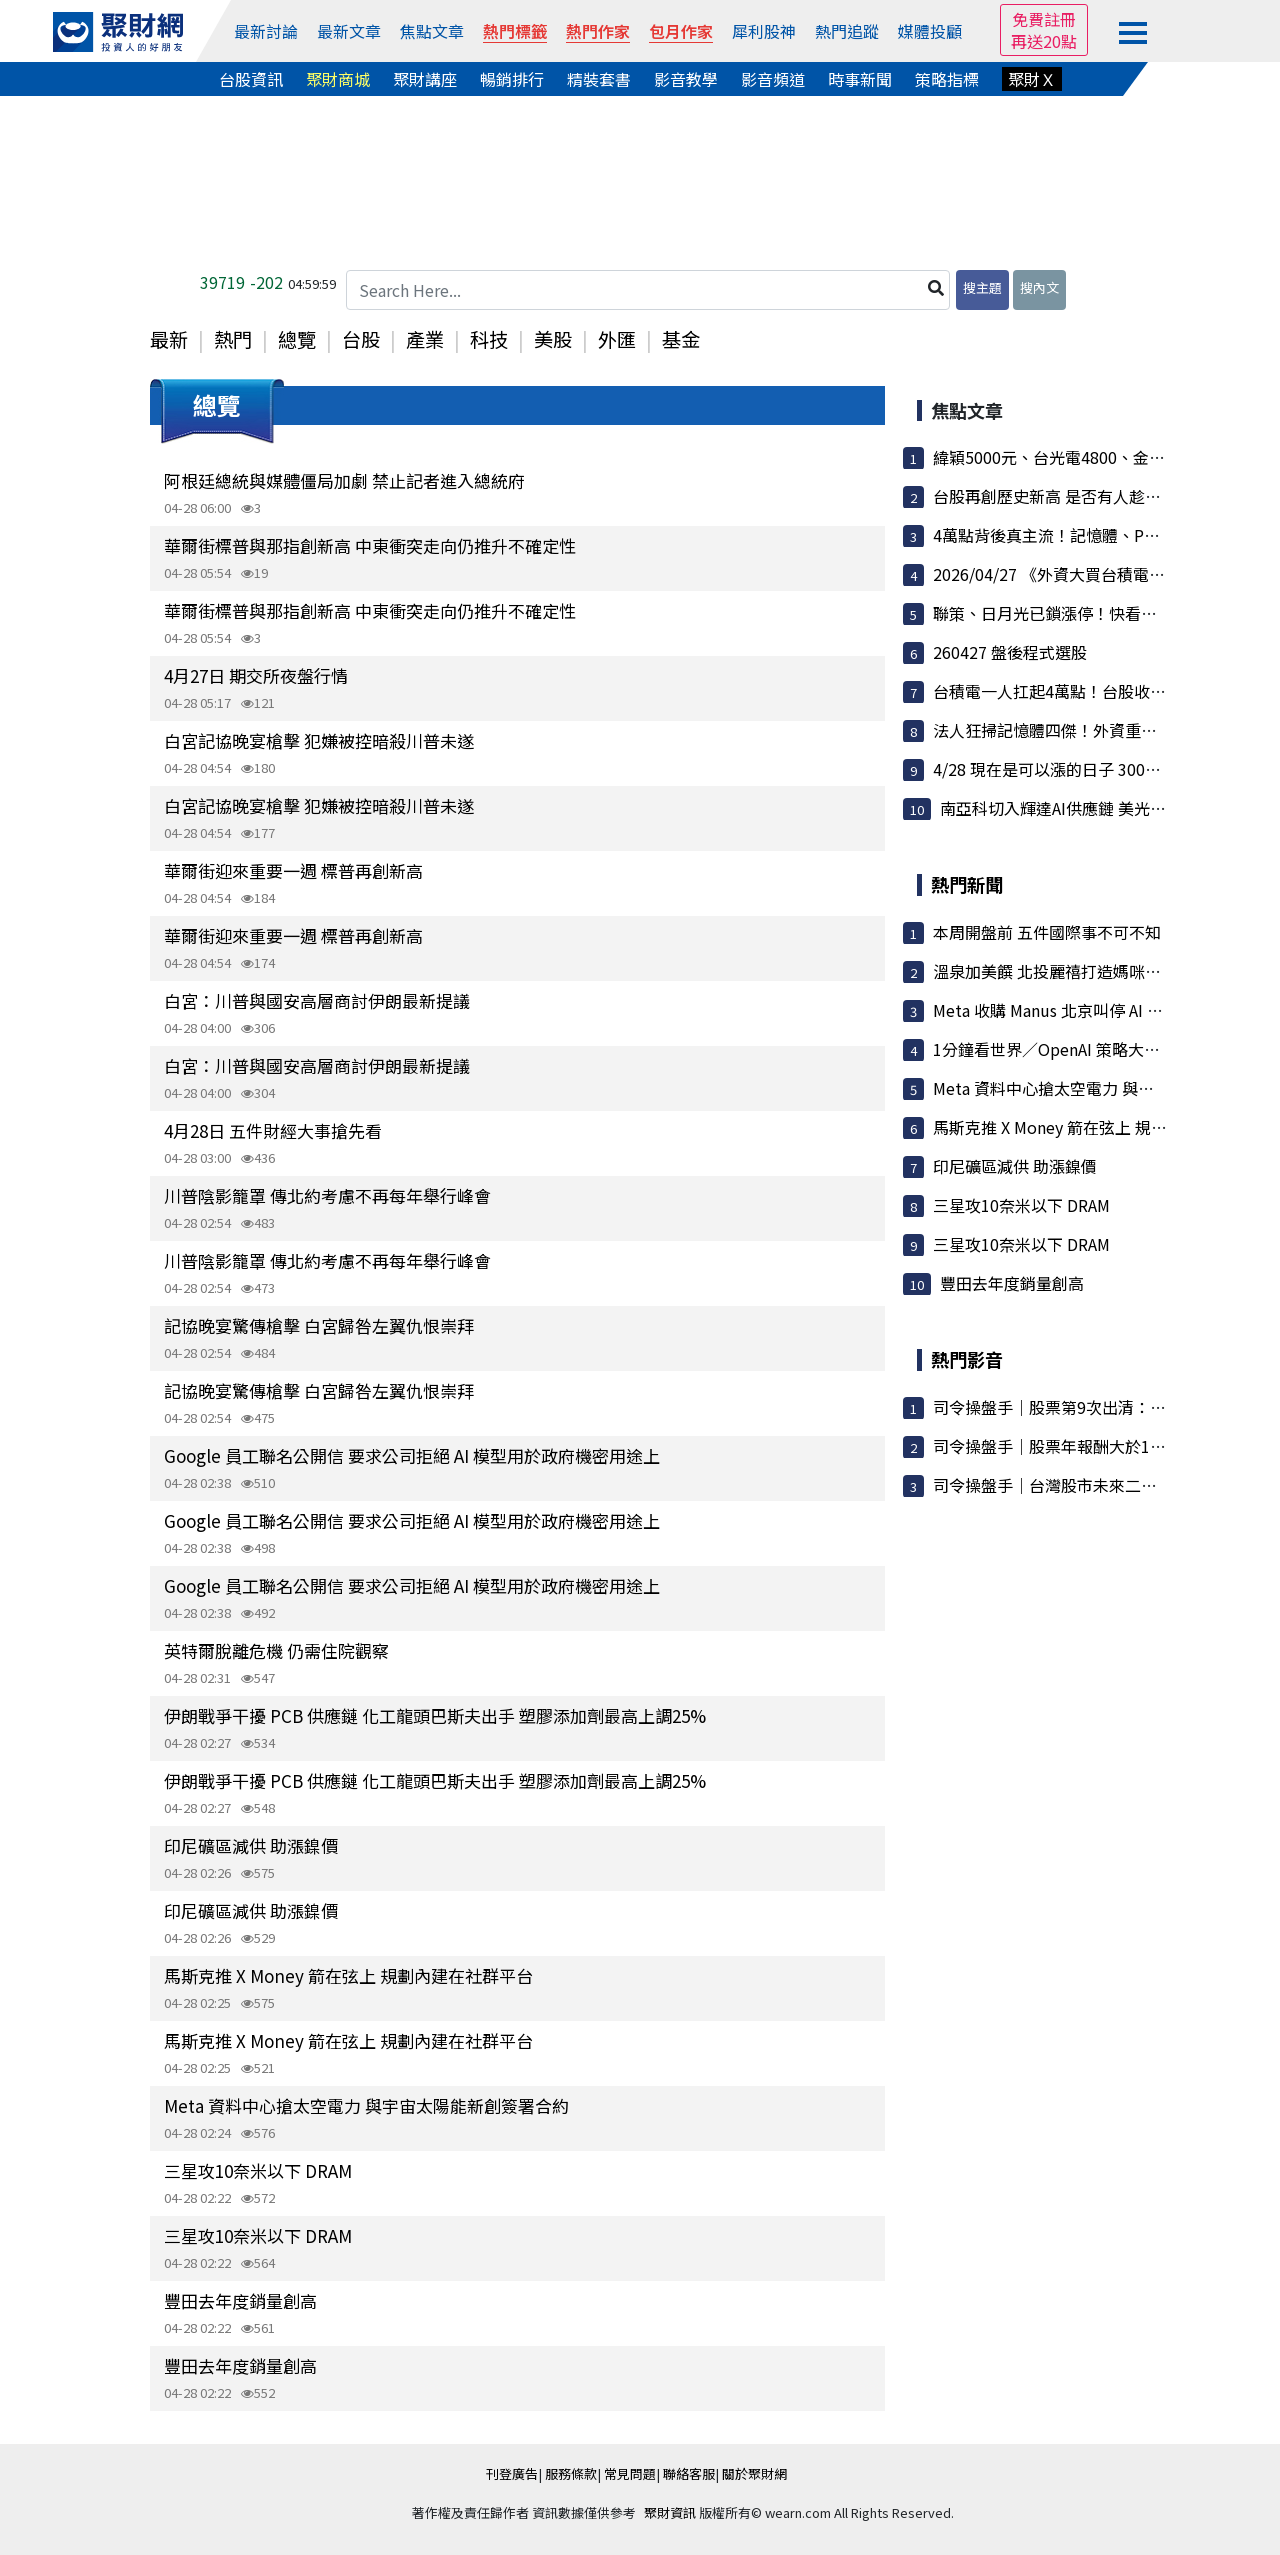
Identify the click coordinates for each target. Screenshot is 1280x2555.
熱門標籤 (515, 31)
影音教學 (686, 79)
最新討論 (266, 31)
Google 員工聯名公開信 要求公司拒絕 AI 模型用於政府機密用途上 (412, 1455)
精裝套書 (599, 79)
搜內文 (1039, 287)
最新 (169, 339)
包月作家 (681, 31)
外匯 (617, 339)
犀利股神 (764, 31)
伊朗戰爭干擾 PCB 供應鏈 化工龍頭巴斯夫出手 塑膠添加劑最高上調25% (435, 1715)
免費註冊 (1044, 19)
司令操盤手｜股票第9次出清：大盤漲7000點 (1091, 1407)
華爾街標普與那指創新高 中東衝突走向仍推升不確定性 (370, 545)
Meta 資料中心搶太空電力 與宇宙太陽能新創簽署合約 (366, 2105)
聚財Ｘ (1032, 79)
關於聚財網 (754, 2473)
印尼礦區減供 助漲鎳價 (251, 1845)
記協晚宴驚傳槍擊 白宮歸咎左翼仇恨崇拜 (319, 1325)
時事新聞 (860, 79)
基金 (681, 339)
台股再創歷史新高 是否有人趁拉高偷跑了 (1079, 496)
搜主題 (982, 287)
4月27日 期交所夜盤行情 (256, 675)
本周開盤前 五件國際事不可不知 (1047, 932)
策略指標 (947, 79)
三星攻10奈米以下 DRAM (258, 2170)
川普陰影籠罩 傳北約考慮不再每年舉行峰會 (327, 1195)
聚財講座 (425, 79)
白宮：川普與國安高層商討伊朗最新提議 (317, 1000)
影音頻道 (773, 79)
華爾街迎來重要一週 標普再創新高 (293, 870)
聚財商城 (338, 79)
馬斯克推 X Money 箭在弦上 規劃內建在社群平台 (348, 1975)
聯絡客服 (689, 2473)
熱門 (233, 339)
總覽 (297, 339)
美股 (553, 339)
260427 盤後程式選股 (1010, 652)
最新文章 (349, 31)
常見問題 (630, 2473)
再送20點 (1044, 41)
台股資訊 (251, 79)
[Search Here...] (648, 290)
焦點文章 (432, 31)
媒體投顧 (930, 31)
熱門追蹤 (847, 31)
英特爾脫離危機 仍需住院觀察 (276, 1650)
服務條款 (571, 2473)
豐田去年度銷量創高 (240, 2300)
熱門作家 (598, 31)
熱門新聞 (967, 884)
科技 (489, 339)
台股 (361, 339)
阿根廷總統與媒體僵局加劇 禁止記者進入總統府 (344, 480)
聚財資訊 (670, 2512)
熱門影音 (967, 1359)
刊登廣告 (512, 2473)
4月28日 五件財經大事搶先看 (273, 1130)
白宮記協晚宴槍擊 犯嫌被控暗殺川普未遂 (319, 740)
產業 (425, 339)
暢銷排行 (512, 79)
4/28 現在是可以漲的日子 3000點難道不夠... (1089, 769)
